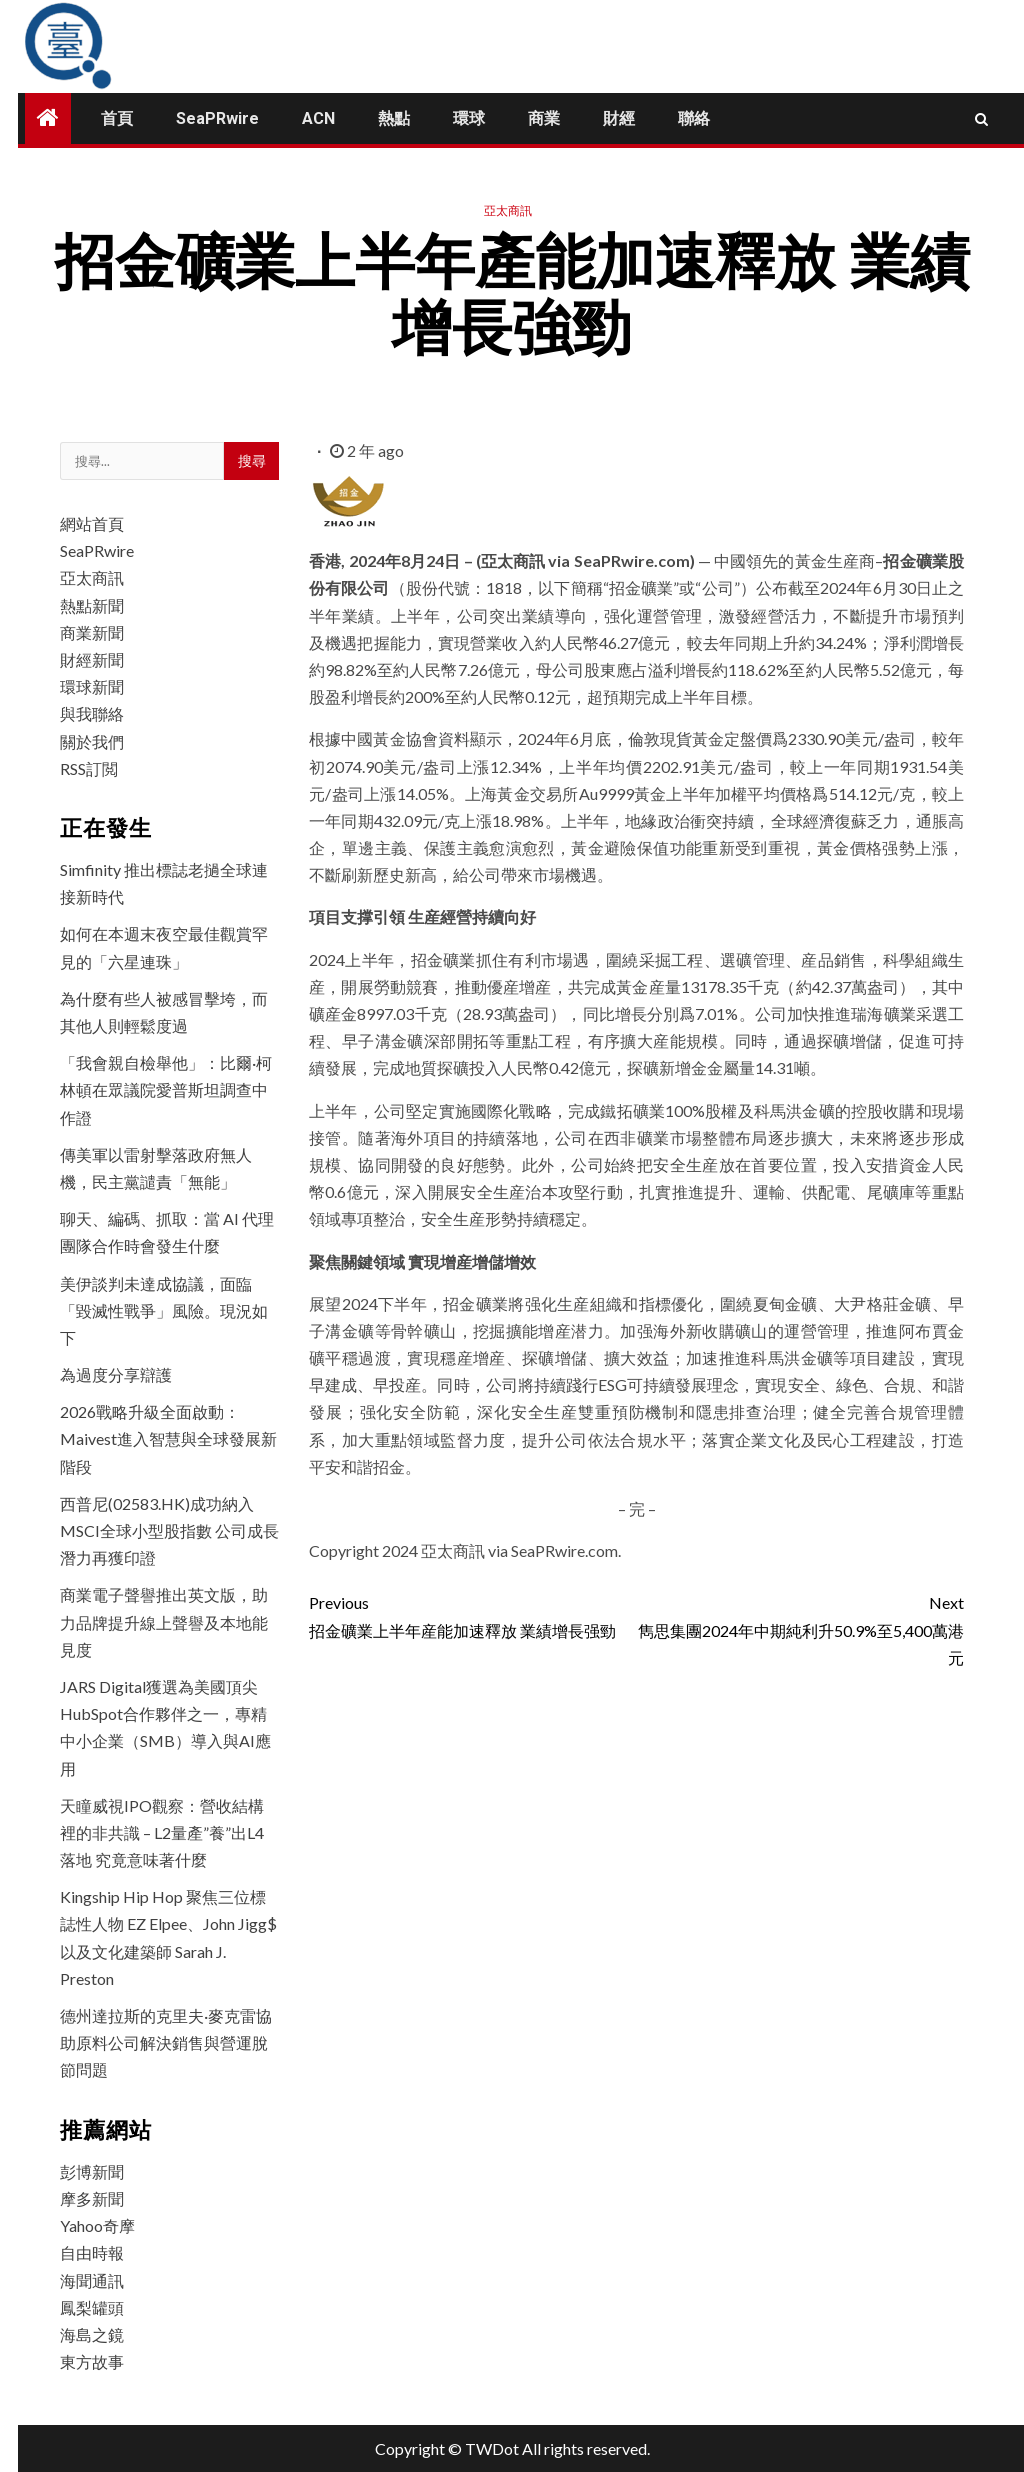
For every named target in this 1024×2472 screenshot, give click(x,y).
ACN (318, 118)
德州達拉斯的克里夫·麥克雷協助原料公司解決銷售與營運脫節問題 (166, 2042)
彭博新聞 (92, 2171)
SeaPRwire (217, 118)
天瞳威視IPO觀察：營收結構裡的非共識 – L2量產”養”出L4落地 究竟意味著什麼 (162, 1832)
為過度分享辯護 (116, 1374)
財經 (619, 118)
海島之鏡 (92, 2334)
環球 (469, 118)
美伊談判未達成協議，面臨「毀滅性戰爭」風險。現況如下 (164, 1310)
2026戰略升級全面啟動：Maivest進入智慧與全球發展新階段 (168, 1438)
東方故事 (92, 2361)
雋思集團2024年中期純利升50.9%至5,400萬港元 (800, 1627)
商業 (544, 118)
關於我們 (92, 741)
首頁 (117, 118)
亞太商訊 (508, 210)
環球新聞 (92, 686)
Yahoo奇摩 (97, 2225)
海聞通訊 (92, 2280)
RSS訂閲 (89, 768)
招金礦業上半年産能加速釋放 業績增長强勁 (472, 1614)
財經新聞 (92, 659)
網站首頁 (92, 523)
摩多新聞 (92, 2198)
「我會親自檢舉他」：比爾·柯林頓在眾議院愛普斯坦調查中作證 (166, 1089)
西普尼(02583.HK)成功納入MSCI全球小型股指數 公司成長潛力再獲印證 (169, 1530)
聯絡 (694, 118)
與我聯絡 (92, 713)
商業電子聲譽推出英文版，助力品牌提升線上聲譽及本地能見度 (164, 1621)
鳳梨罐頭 (92, 2307)
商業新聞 (92, 632)
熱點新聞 (92, 605)
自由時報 (92, 2252)
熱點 (394, 118)
